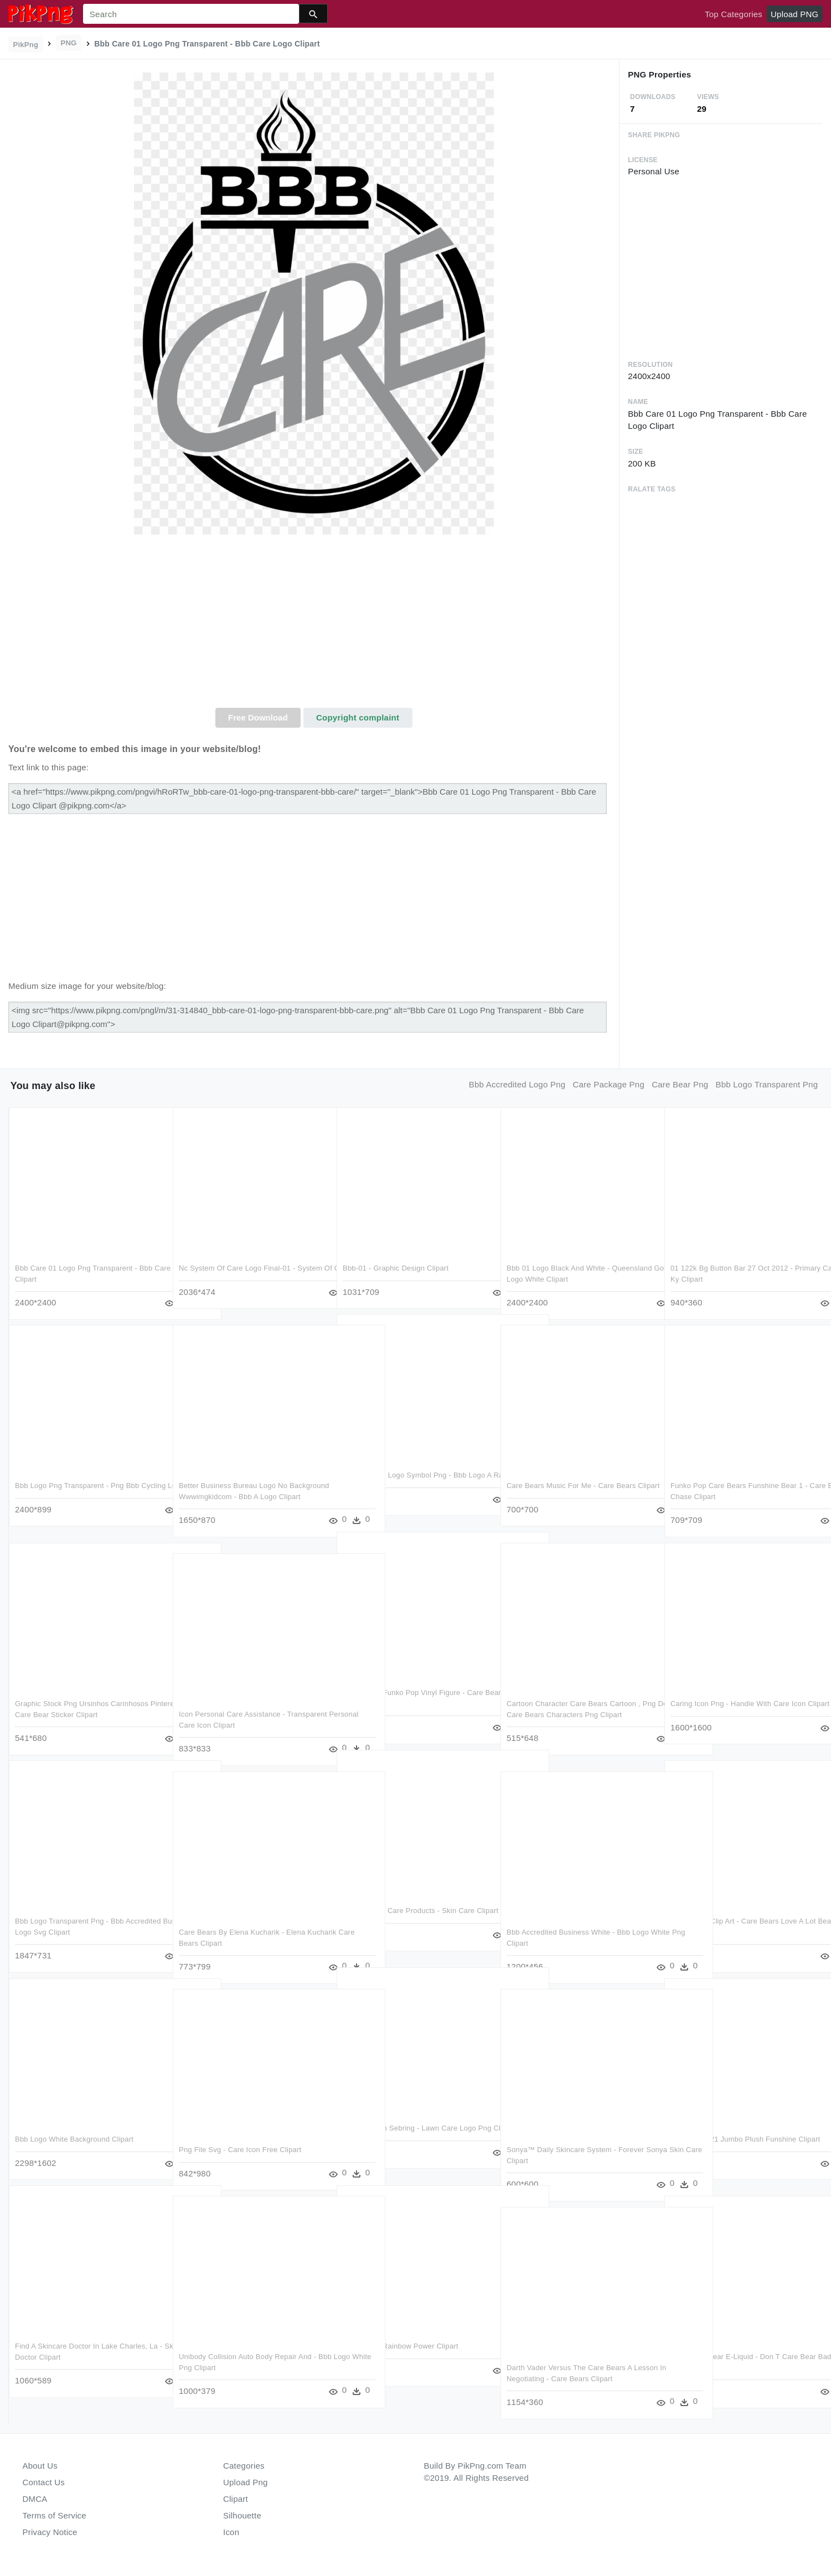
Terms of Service (54, 2515)
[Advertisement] (313, 624)
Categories (244, 2465)
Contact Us (44, 2482)
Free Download (258, 717)
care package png (608, 1084)
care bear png (680, 1084)
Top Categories (733, 14)
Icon (231, 2532)
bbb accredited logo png (517, 1084)
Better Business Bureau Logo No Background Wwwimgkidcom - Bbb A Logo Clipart (248, 1496)
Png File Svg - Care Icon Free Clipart (240, 2149)
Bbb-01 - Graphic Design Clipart (395, 1268)
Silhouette (242, 2515)
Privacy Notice (50, 2532)
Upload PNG (794, 14)
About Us (40, 2465)
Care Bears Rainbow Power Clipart (400, 2346)
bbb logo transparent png (767, 1084)
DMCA (35, 2499)
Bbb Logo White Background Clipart (74, 2139)
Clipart (235, 2499)
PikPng (26, 44)
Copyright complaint (357, 717)
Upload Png (245, 2482)
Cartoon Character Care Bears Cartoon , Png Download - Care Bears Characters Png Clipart (574, 1714)
